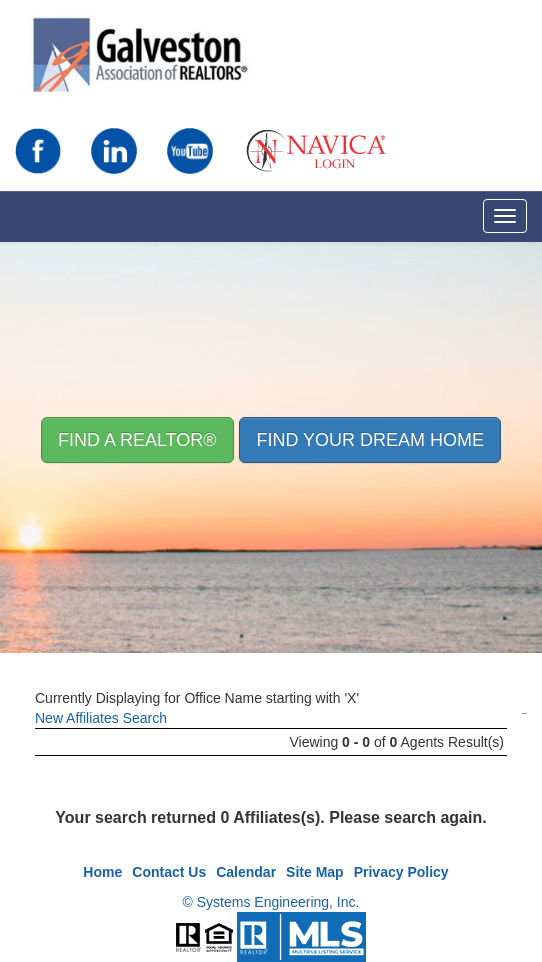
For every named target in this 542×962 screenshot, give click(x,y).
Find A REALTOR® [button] (137, 440)
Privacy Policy (401, 872)
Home (102, 872)
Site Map (315, 872)
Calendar (246, 872)
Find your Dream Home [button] (370, 440)
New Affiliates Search (101, 718)
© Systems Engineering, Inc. (271, 902)
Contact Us (169, 872)
